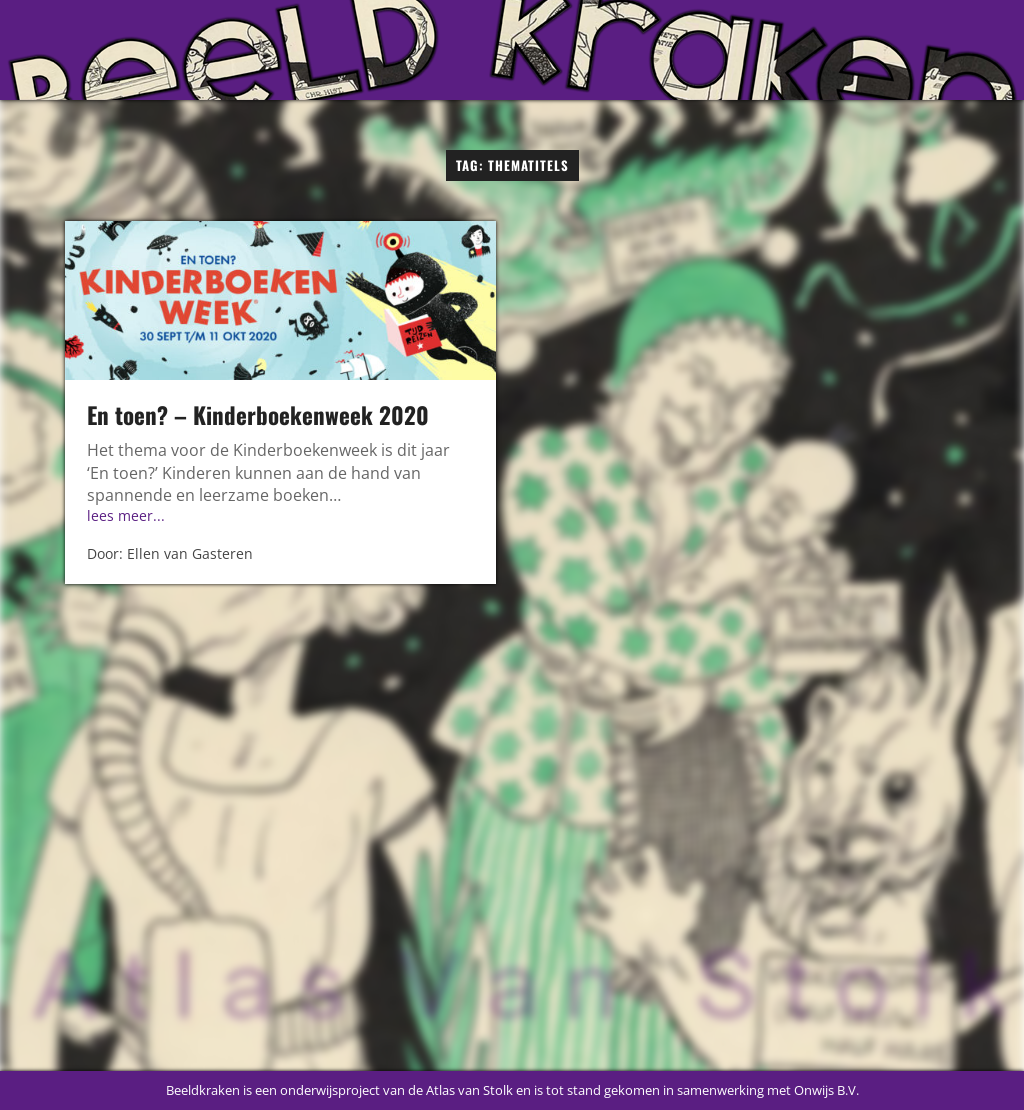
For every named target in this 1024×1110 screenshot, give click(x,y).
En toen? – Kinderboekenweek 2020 (258, 415)
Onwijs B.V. (826, 1090)
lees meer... (126, 515)
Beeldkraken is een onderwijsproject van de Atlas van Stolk (339, 1090)
